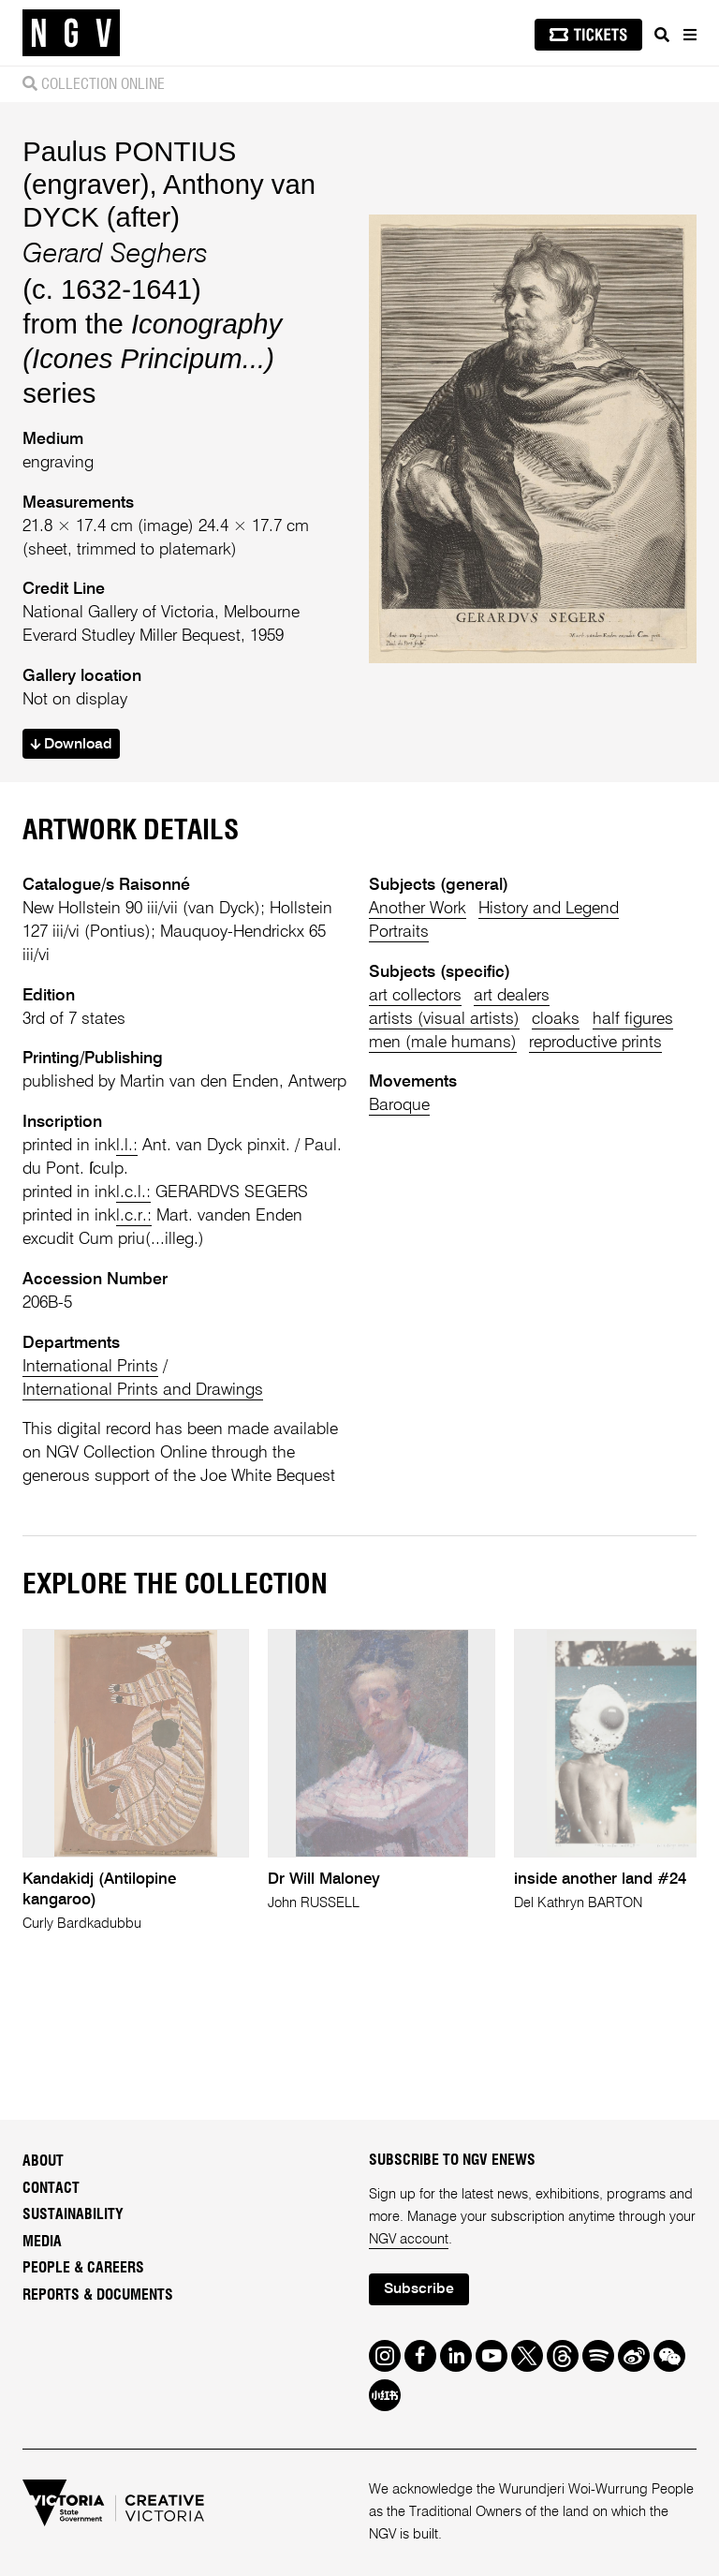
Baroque (399, 1105)
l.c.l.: (133, 1192)
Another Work (417, 908)
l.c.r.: (134, 1215)
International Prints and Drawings (142, 1390)
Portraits (399, 932)
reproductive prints (595, 1042)
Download (71, 744)
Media (42, 2241)
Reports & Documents (97, 2294)
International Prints (90, 1366)
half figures (633, 1019)
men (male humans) (443, 1042)
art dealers (512, 995)
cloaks (556, 1019)
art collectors (415, 995)
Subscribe (419, 2289)
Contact (51, 2188)
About (43, 2161)
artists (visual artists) (444, 1019)
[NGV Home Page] (71, 33)
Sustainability (73, 2214)
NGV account (408, 2239)
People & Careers (83, 2267)
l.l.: (127, 1145)
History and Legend (548, 908)
